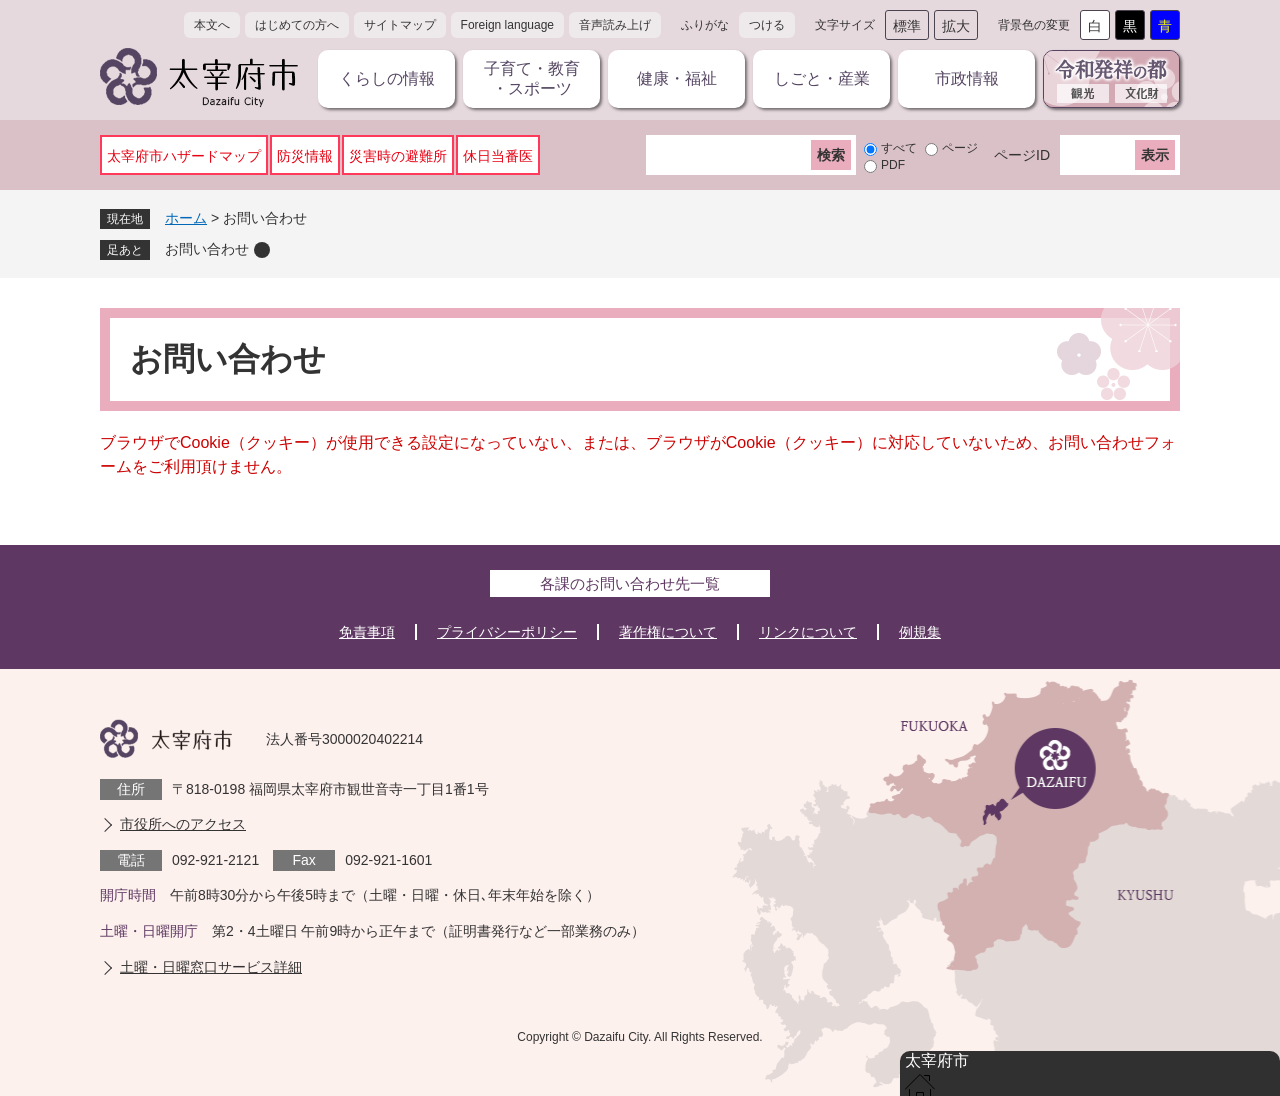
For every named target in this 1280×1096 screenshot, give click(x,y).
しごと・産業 (822, 78)
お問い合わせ (207, 249)
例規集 (920, 632)
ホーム (186, 218)
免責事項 (367, 632)
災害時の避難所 (398, 156)
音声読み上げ (615, 25)
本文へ (212, 25)
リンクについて (808, 632)
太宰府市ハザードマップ (184, 156)
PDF (893, 165)
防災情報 (305, 156)
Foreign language (507, 25)
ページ (960, 148)
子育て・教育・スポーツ (532, 78)
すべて (899, 148)
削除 (262, 250)
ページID (1022, 155)
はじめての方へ (297, 25)
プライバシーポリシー (507, 632)
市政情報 (967, 78)
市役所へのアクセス (183, 824)
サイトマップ (400, 25)
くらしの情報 (387, 78)
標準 (907, 26)
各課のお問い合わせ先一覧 (630, 583)
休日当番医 (498, 156)
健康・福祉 (677, 78)
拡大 (956, 26)
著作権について (668, 632)
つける (767, 25)
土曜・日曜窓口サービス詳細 (211, 967)
